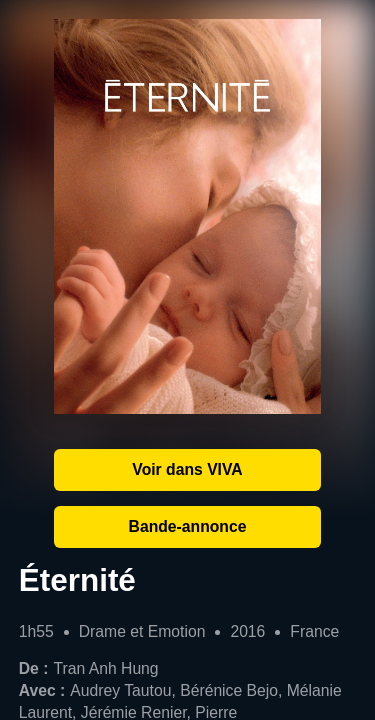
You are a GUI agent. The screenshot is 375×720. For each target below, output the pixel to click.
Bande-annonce (188, 526)
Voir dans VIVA (187, 469)
